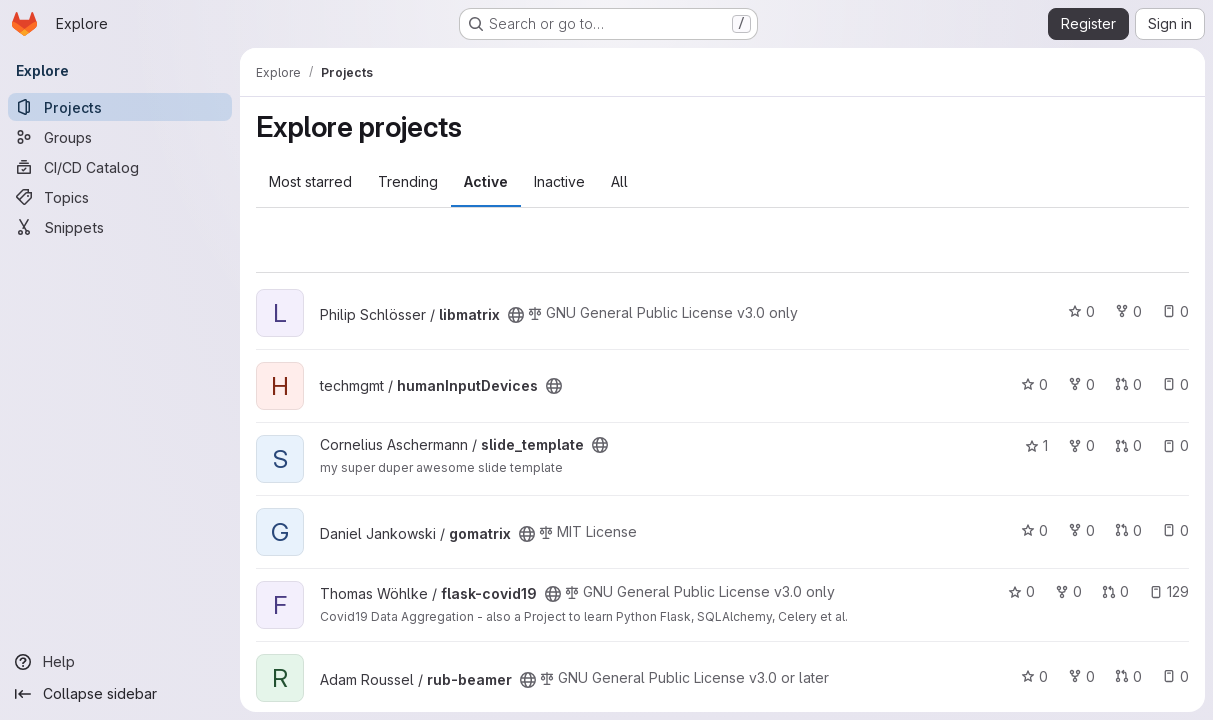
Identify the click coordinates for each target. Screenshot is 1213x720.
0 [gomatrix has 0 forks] (1081, 530)
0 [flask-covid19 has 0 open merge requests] (1115, 591)
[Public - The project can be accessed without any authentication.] (516, 315)
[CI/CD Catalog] (120, 167)
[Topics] (120, 197)
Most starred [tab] (310, 181)
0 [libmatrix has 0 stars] (1081, 311)
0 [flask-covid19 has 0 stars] (1021, 591)
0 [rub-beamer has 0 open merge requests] (1128, 676)
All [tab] (619, 181)
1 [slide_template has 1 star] (1036, 445)
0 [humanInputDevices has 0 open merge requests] (1128, 384)
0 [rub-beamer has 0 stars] (1034, 676)
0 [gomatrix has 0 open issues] (1175, 530)
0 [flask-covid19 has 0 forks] (1068, 591)
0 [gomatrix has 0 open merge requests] (1128, 530)
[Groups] (120, 137)
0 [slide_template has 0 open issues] (1175, 445)
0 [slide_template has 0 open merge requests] (1128, 445)
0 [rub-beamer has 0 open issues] (1175, 676)
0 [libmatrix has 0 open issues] (1175, 311)
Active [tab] (486, 181)
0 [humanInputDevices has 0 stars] (1034, 384)
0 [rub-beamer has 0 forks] (1081, 676)
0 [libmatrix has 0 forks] (1128, 311)
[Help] (120, 662)
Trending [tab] (408, 181)
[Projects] (120, 107)
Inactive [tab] (559, 181)
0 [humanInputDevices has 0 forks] (1081, 384)
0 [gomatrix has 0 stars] (1034, 530)
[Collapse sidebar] (120, 694)
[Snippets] (120, 227)
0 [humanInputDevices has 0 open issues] (1175, 384)
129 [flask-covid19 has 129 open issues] (1169, 591)
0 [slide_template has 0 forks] (1081, 445)
